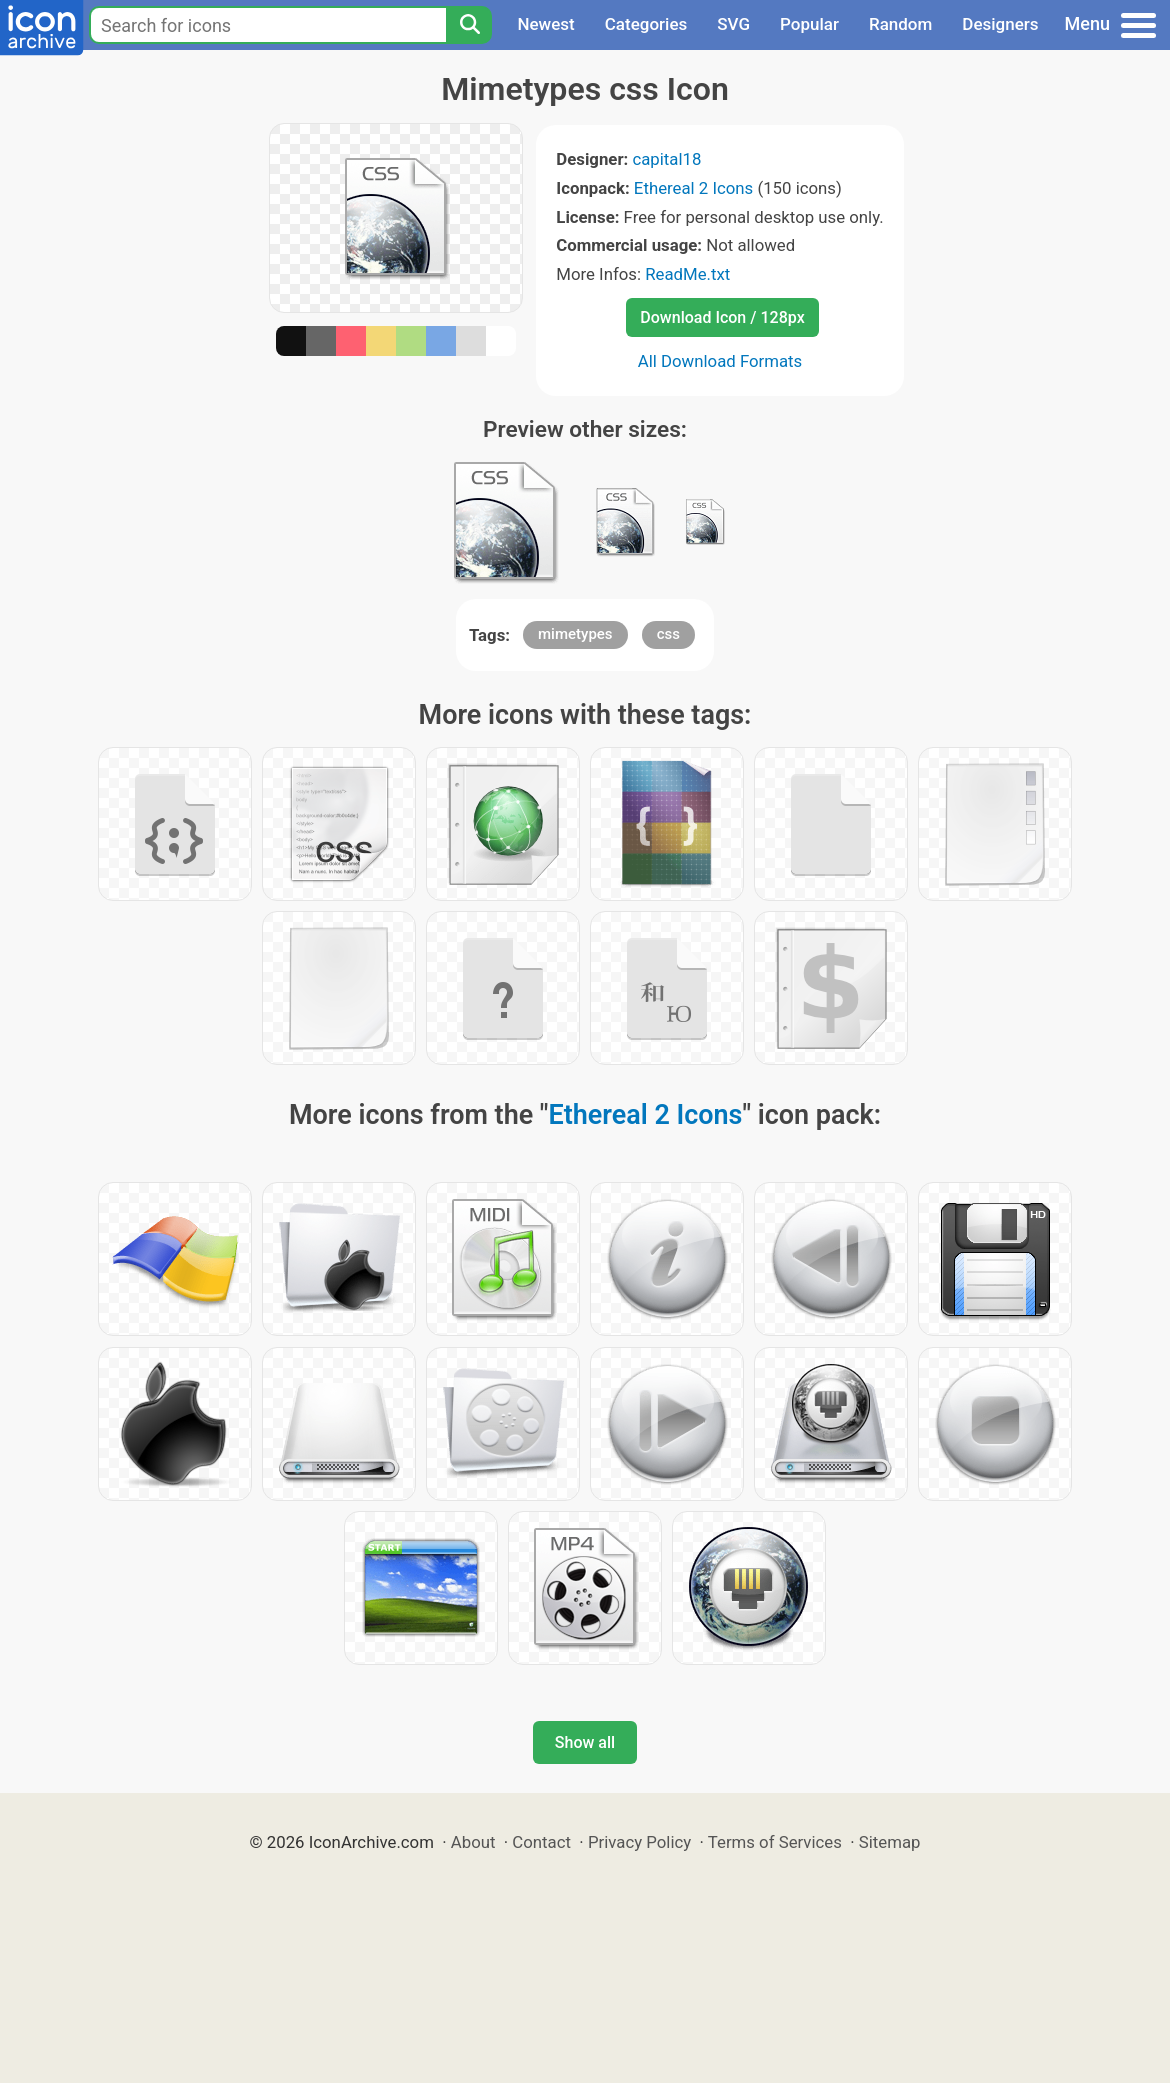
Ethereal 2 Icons (693, 188)
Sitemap (890, 1842)
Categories (646, 24)
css (668, 634)
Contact (541, 1842)
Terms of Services (775, 1842)
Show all (585, 1742)
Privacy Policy (639, 1842)
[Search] (469, 25)
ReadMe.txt (687, 274)
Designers (1000, 24)
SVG (733, 24)
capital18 (666, 159)
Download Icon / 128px (722, 317)
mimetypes (575, 634)
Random (900, 24)
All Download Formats (720, 361)
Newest (545, 24)
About (473, 1842)
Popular (809, 24)
